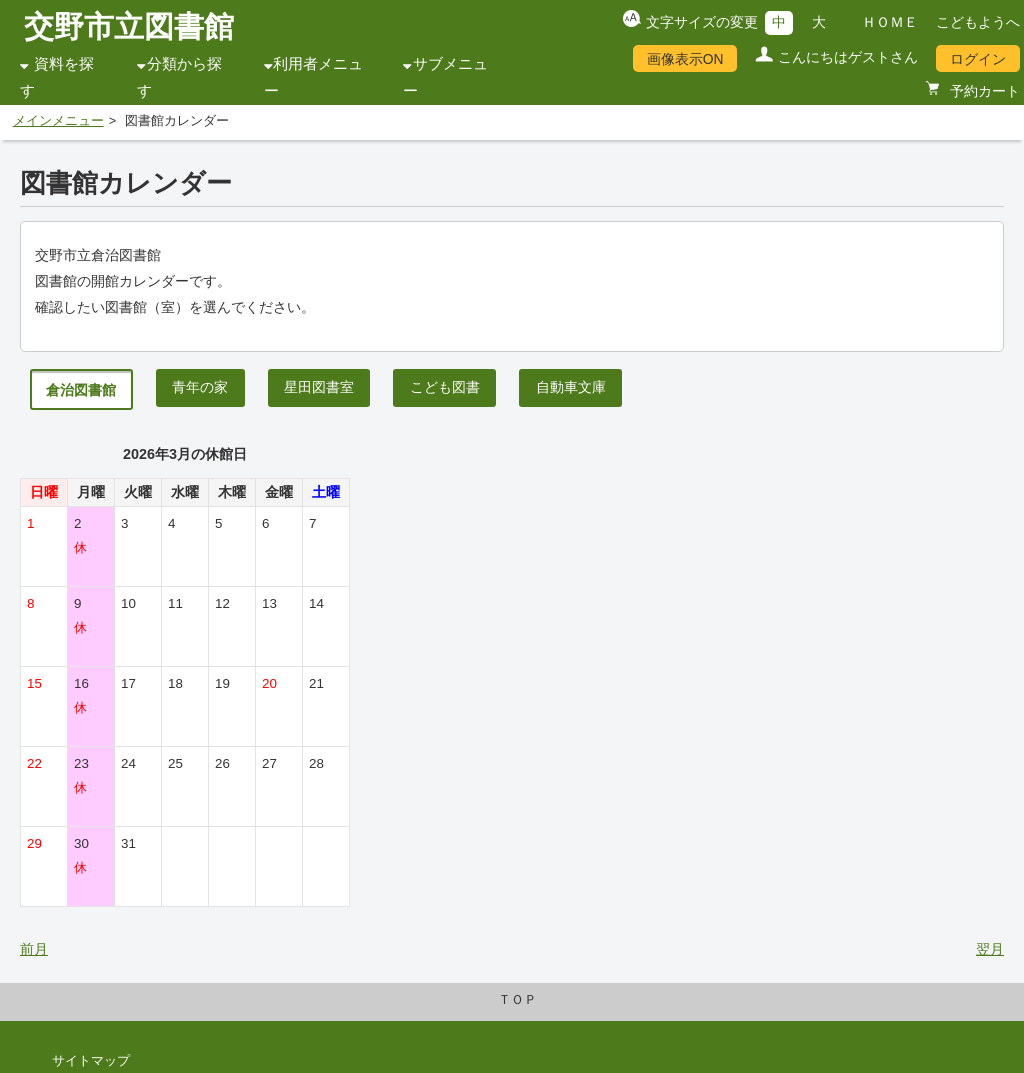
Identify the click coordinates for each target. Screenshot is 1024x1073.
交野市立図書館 (129, 26)
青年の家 (200, 387)
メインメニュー (58, 121)
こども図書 (445, 387)
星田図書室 (319, 387)
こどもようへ (978, 22)
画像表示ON (685, 59)
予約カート (983, 91)
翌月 (990, 949)
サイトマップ (91, 1061)
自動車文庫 (571, 387)
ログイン (978, 59)
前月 (34, 949)
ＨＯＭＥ (890, 22)
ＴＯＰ (517, 1000)
